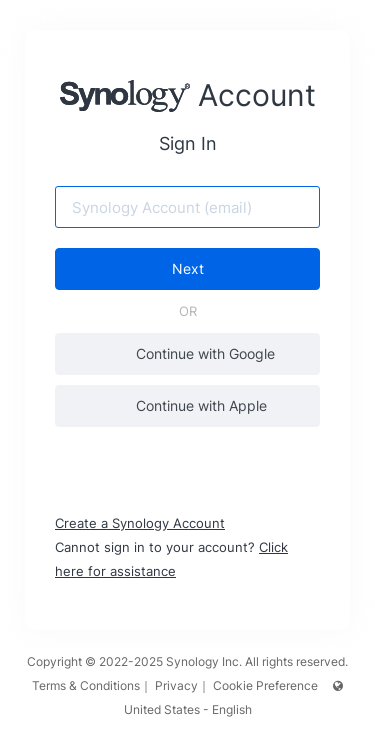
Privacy (176, 685)
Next (188, 268)
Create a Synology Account (140, 523)
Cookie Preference (265, 685)
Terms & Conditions (86, 685)
